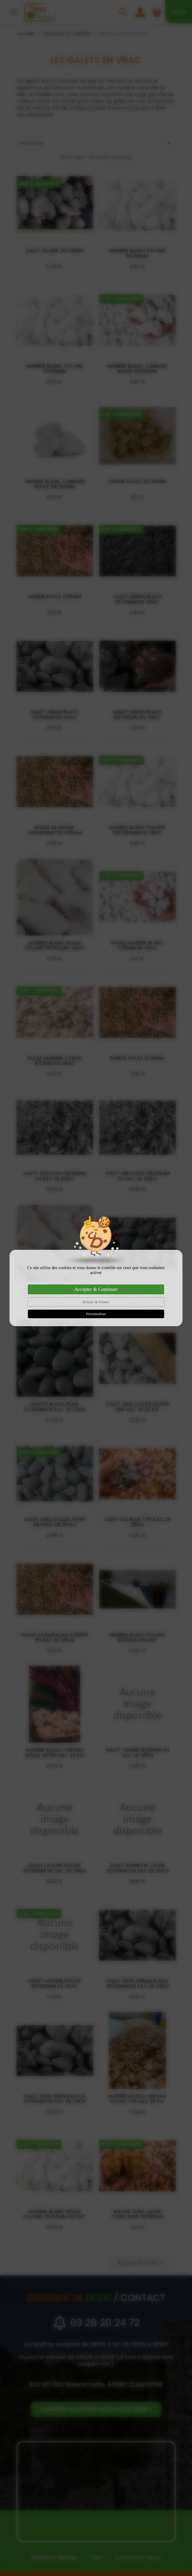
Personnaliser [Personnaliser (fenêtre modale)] (96, 1314)
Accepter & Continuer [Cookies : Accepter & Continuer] (96, 1289)
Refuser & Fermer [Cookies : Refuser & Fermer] (96, 1302)
